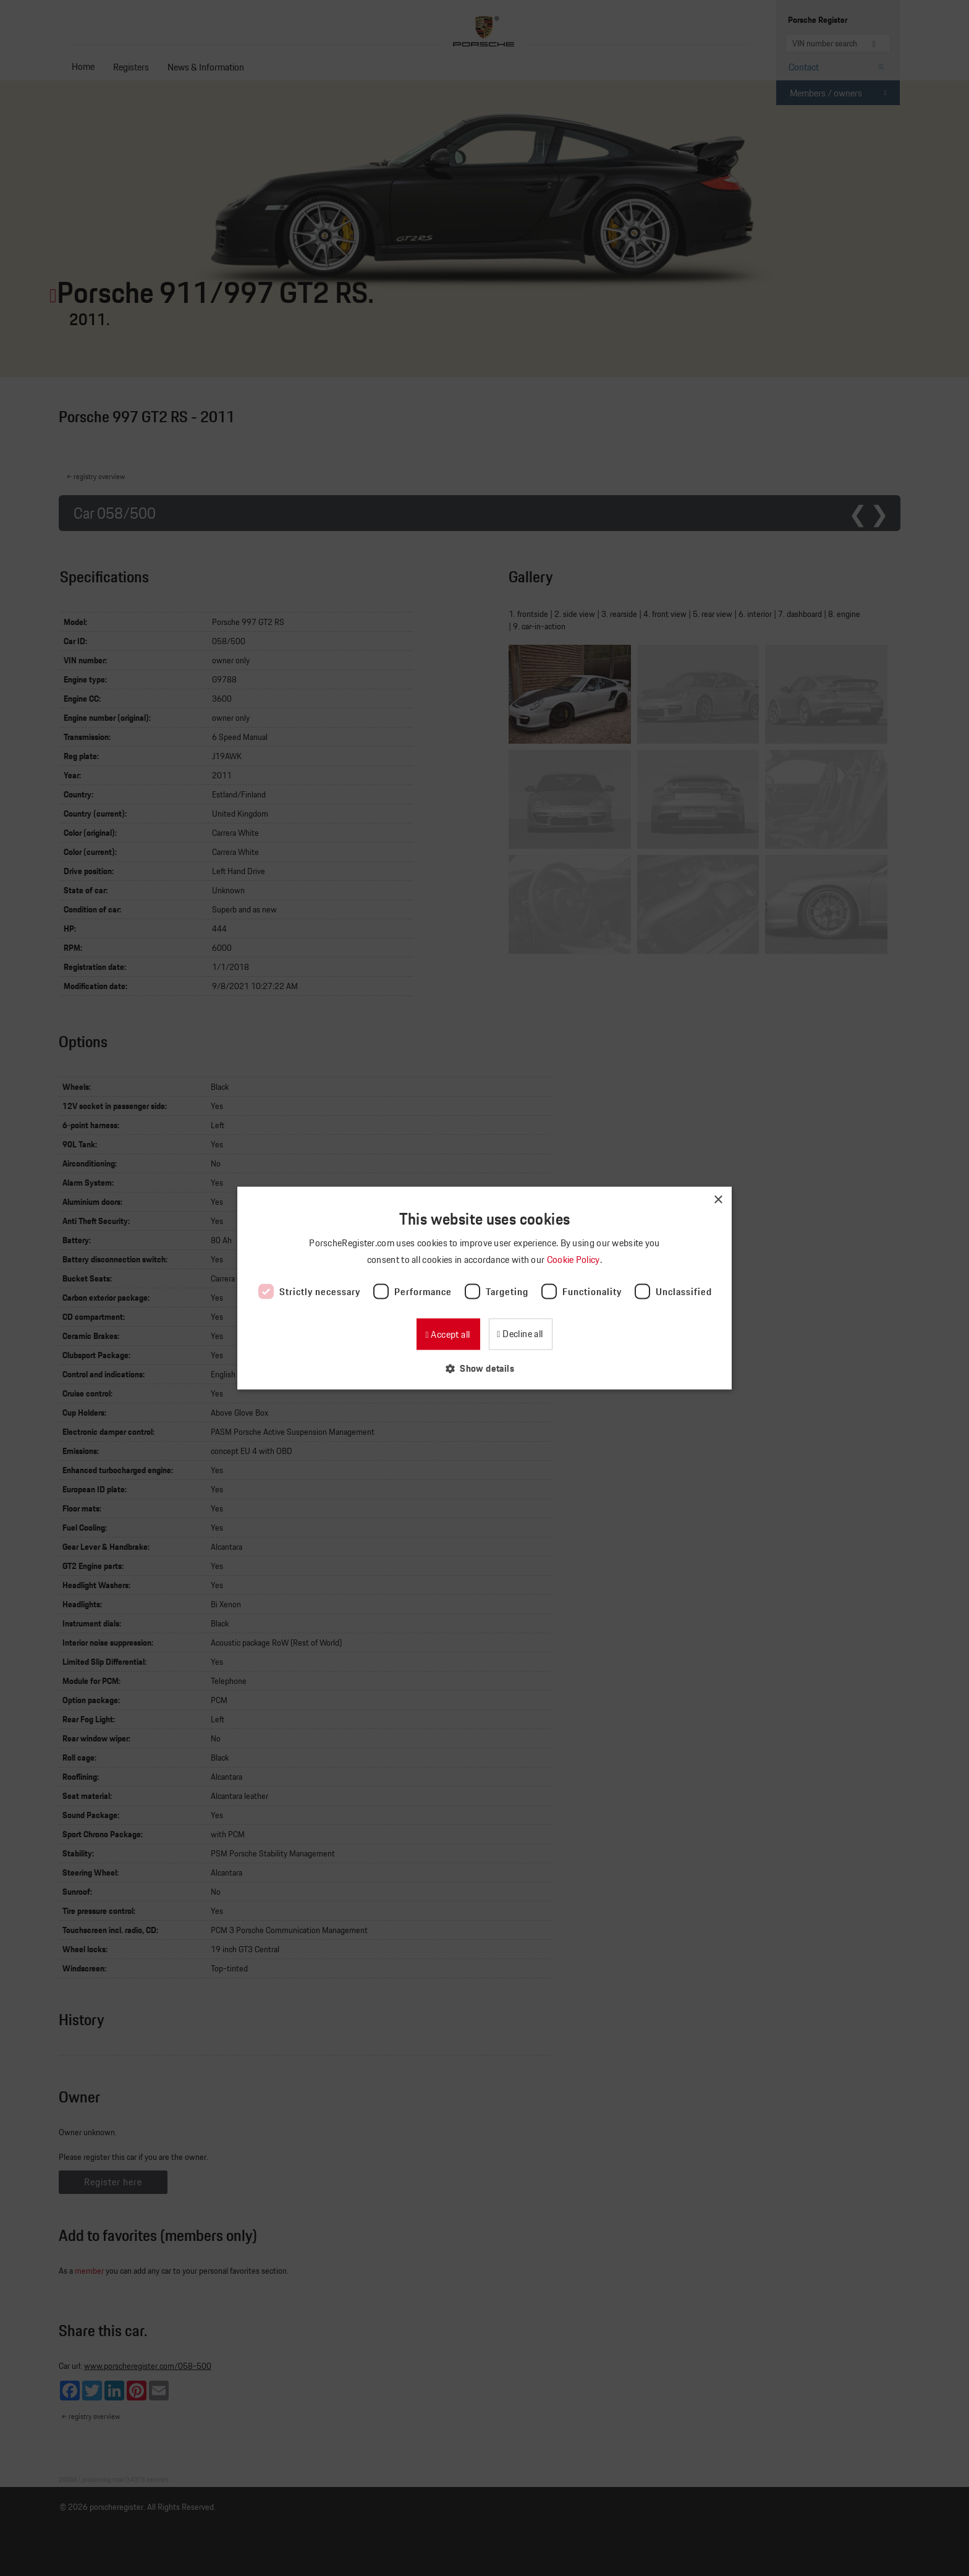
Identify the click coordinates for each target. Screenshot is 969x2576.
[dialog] (484, 1288)
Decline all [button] (522, 1333)
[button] (484, 1368)
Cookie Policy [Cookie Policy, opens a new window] (574, 1259)
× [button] (717, 1199)
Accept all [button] (449, 1334)
